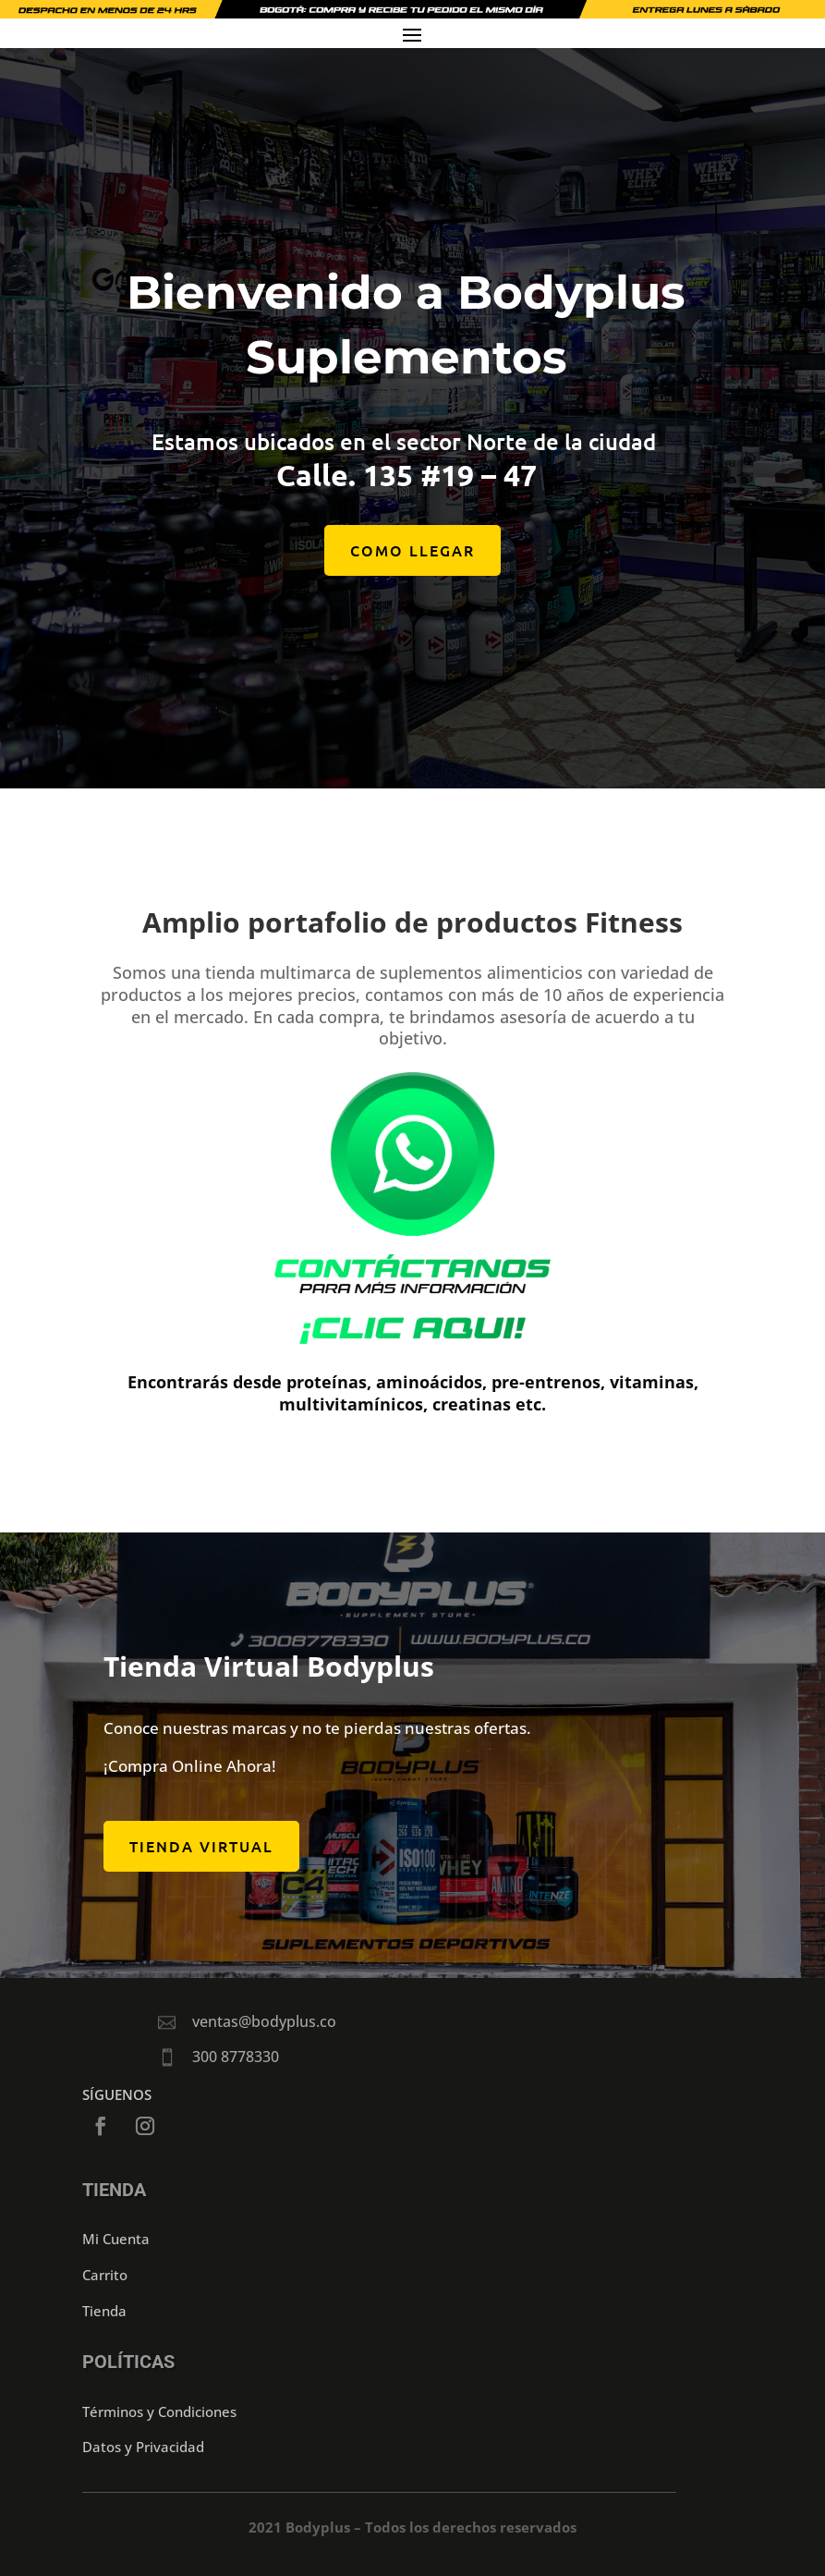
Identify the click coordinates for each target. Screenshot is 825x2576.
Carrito (104, 2274)
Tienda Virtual (201, 1846)
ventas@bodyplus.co (264, 2021)
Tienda (104, 2310)
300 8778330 (235, 2056)
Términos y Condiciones (159, 2411)
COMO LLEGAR (412, 566)
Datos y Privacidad (143, 2446)
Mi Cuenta (116, 2238)
